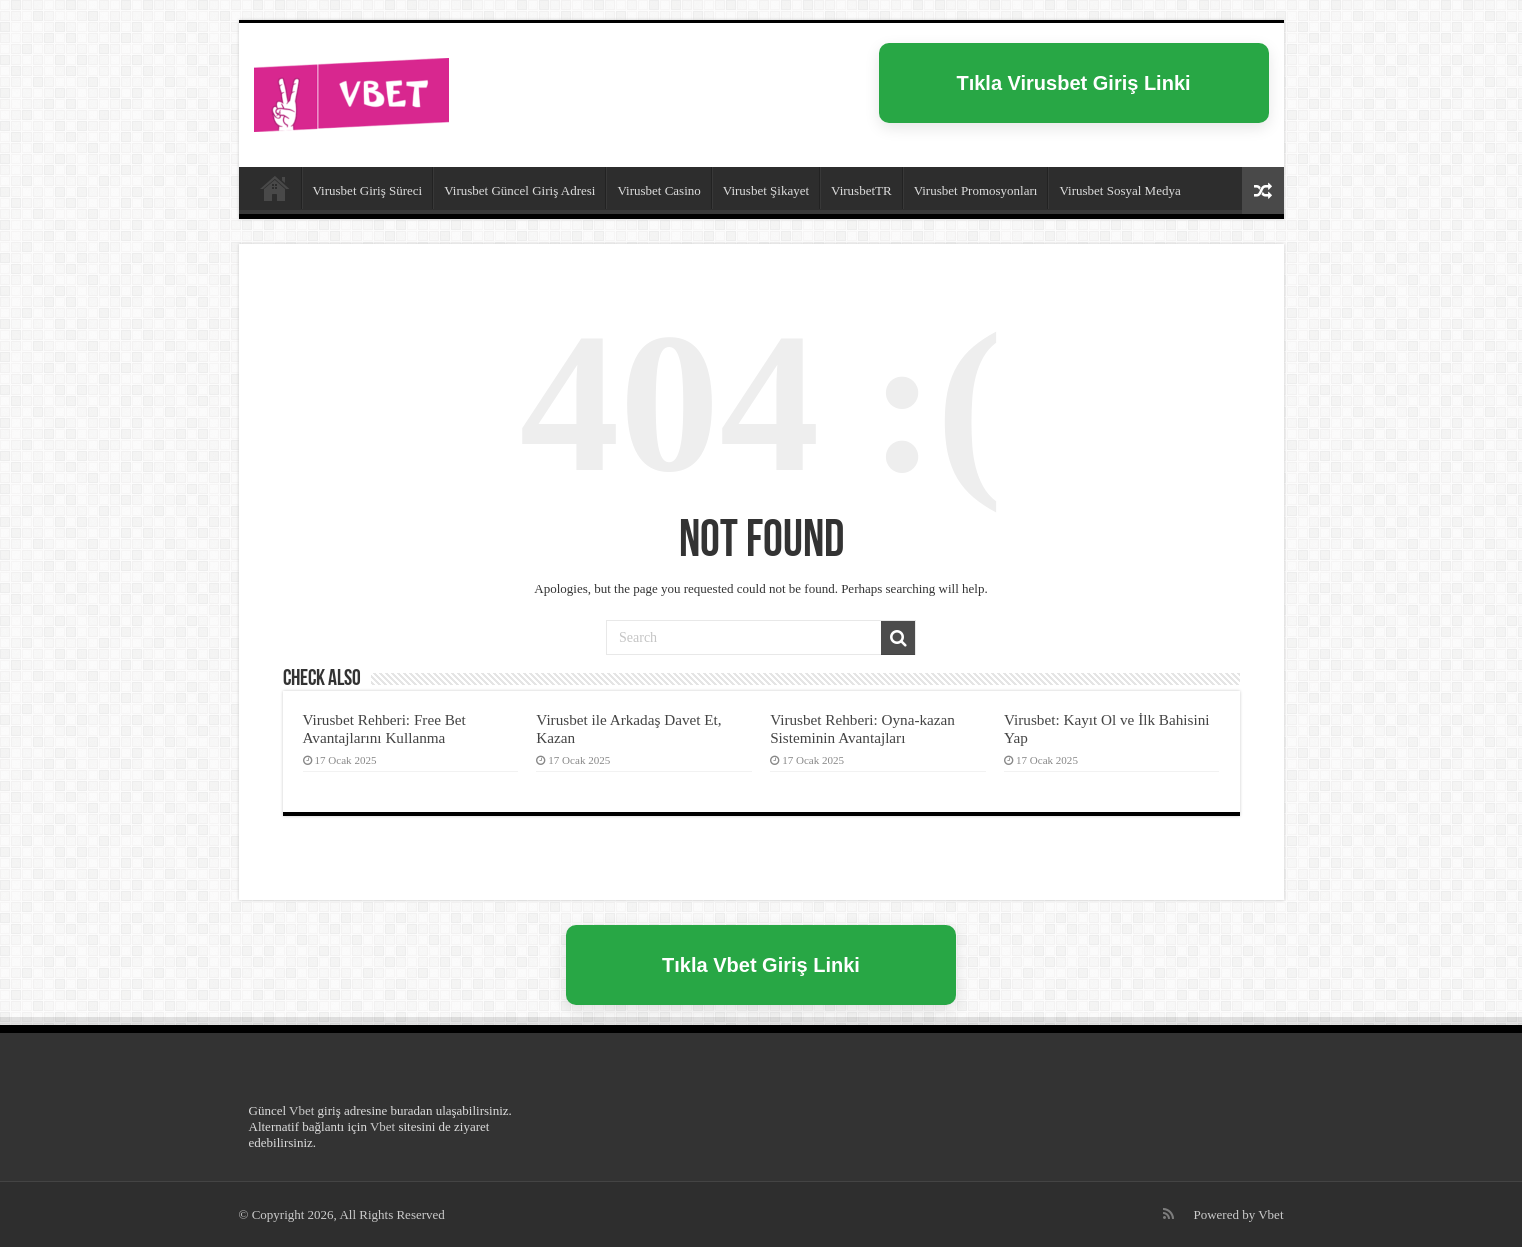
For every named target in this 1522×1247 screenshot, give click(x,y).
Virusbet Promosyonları (976, 190)
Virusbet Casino (658, 190)
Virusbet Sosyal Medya (1119, 190)
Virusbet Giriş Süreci (368, 190)
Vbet (301, 1110)
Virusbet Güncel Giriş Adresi (519, 190)
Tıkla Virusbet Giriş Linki (1073, 83)
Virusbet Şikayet (766, 190)
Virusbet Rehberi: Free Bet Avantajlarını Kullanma (384, 728)
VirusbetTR (861, 190)
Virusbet (275, 188)
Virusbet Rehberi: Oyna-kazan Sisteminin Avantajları (862, 728)
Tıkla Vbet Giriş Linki (761, 965)
